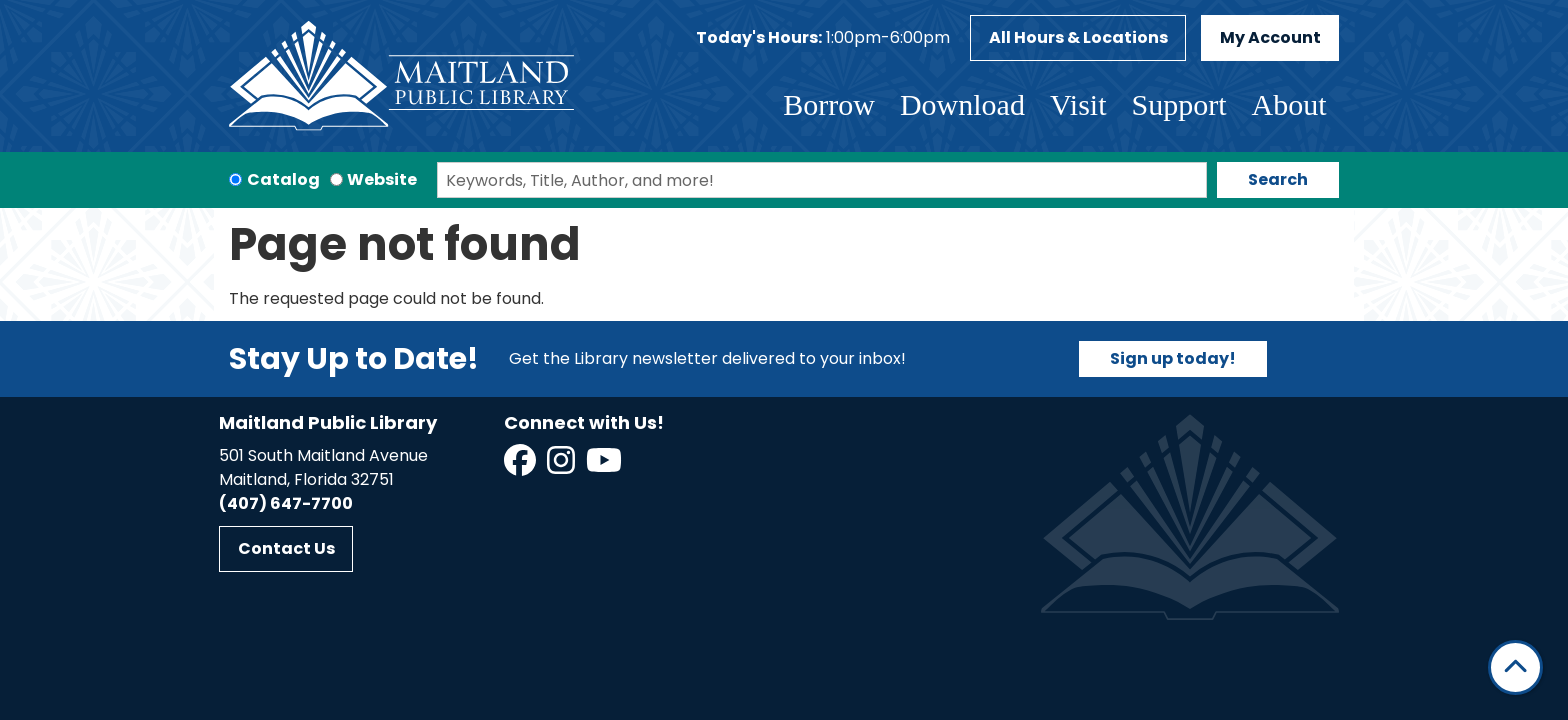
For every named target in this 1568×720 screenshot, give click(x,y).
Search (1278, 179)
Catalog (283, 179)
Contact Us (286, 548)
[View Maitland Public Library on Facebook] (521, 466)
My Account (1270, 37)
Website (382, 179)
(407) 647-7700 (286, 503)
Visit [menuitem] (1078, 104)
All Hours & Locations (1078, 37)
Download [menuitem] (962, 104)
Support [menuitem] (1178, 104)
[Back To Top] (1515, 667)
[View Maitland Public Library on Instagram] (562, 466)
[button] (823, 38)
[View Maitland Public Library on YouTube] (605, 466)
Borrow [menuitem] (829, 104)
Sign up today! (1173, 358)
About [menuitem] (1289, 104)
